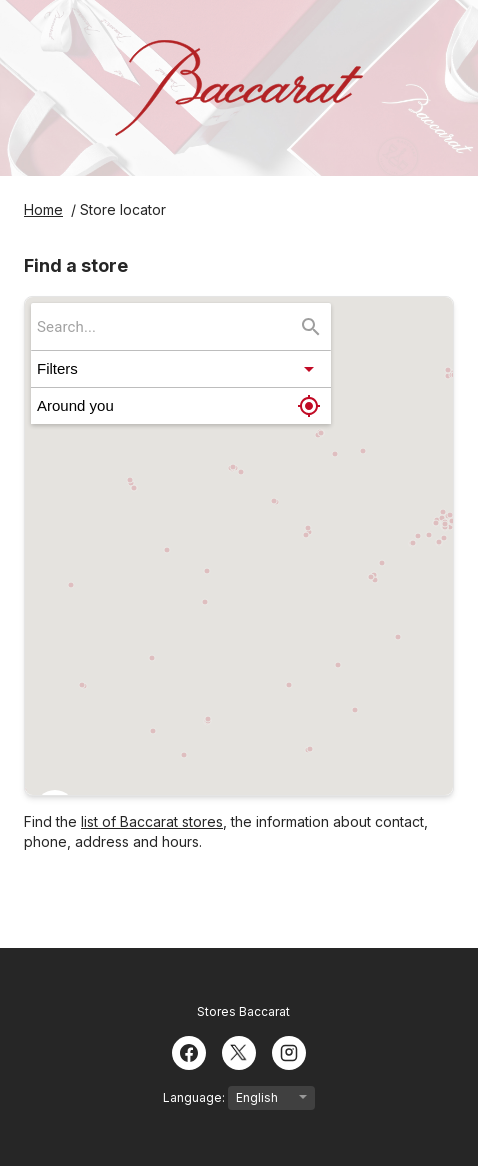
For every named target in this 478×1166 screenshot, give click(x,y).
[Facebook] (189, 1051)
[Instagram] (289, 1051)
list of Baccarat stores (152, 821)
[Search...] (311, 327)
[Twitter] (239, 1051)
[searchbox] (167, 326)
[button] (181, 369)
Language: (239, 1098)
